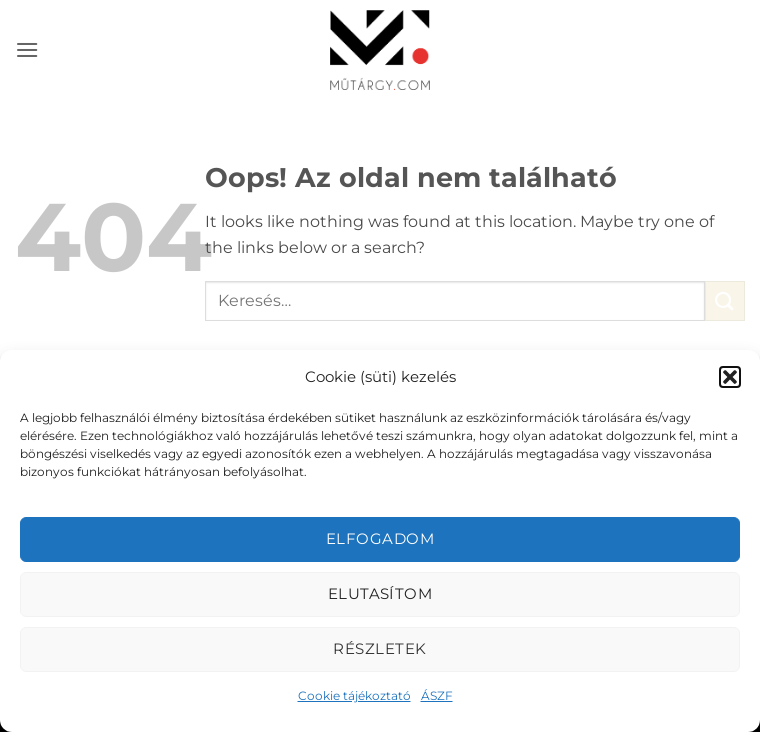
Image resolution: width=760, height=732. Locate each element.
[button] (730, 377)
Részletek (379, 648)
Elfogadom (380, 538)
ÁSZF (437, 695)
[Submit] (725, 300)
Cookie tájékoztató (354, 695)
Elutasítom (380, 593)
